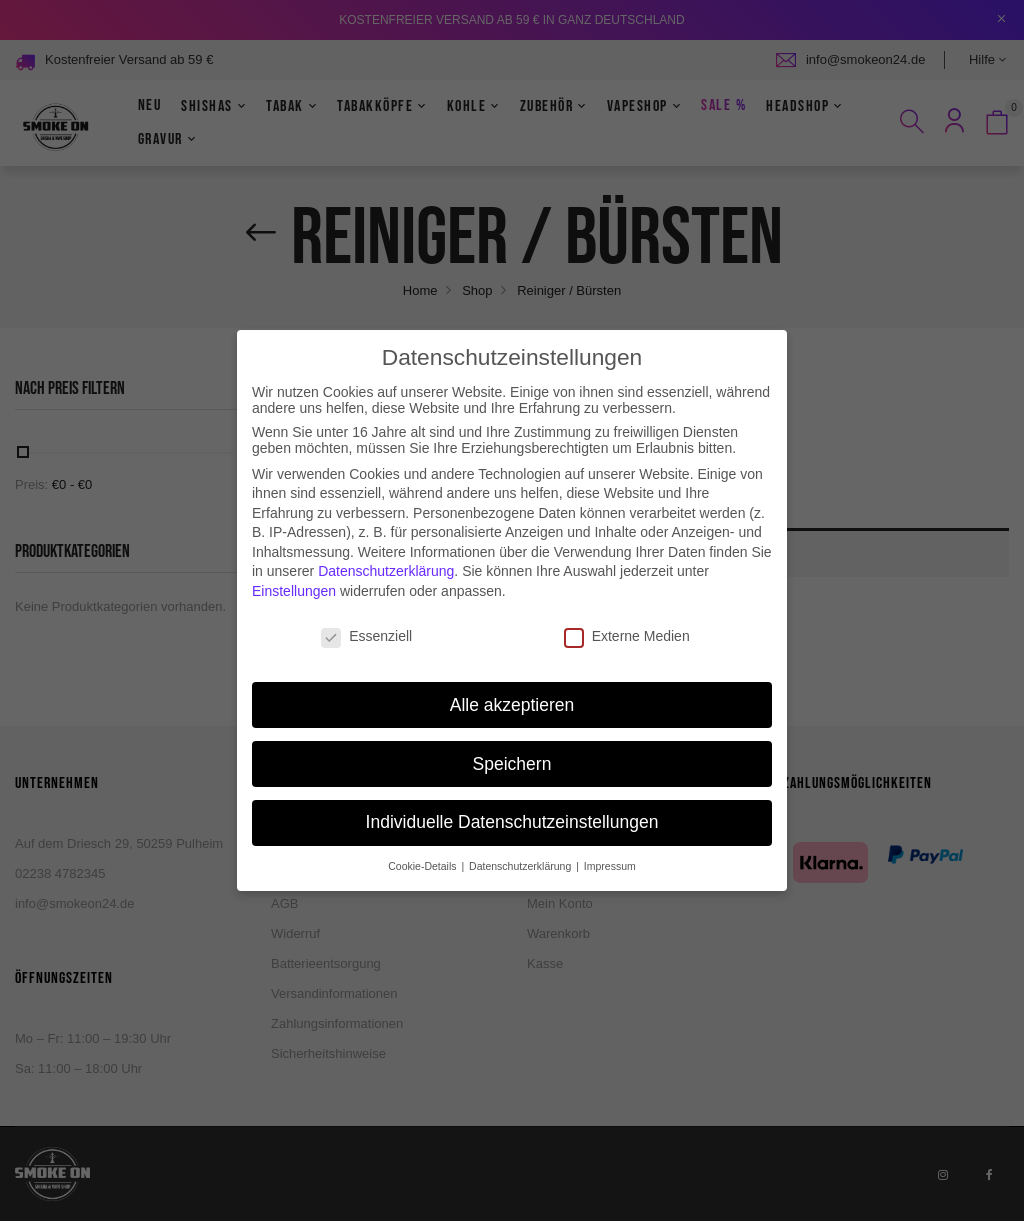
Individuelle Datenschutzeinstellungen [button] (512, 803)
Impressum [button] (610, 847)
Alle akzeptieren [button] (512, 685)
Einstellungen (294, 572)
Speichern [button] (512, 744)
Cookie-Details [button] (423, 847)
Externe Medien (627, 617)
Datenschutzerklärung (386, 552)
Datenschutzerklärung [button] (521, 847)
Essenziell (366, 617)
